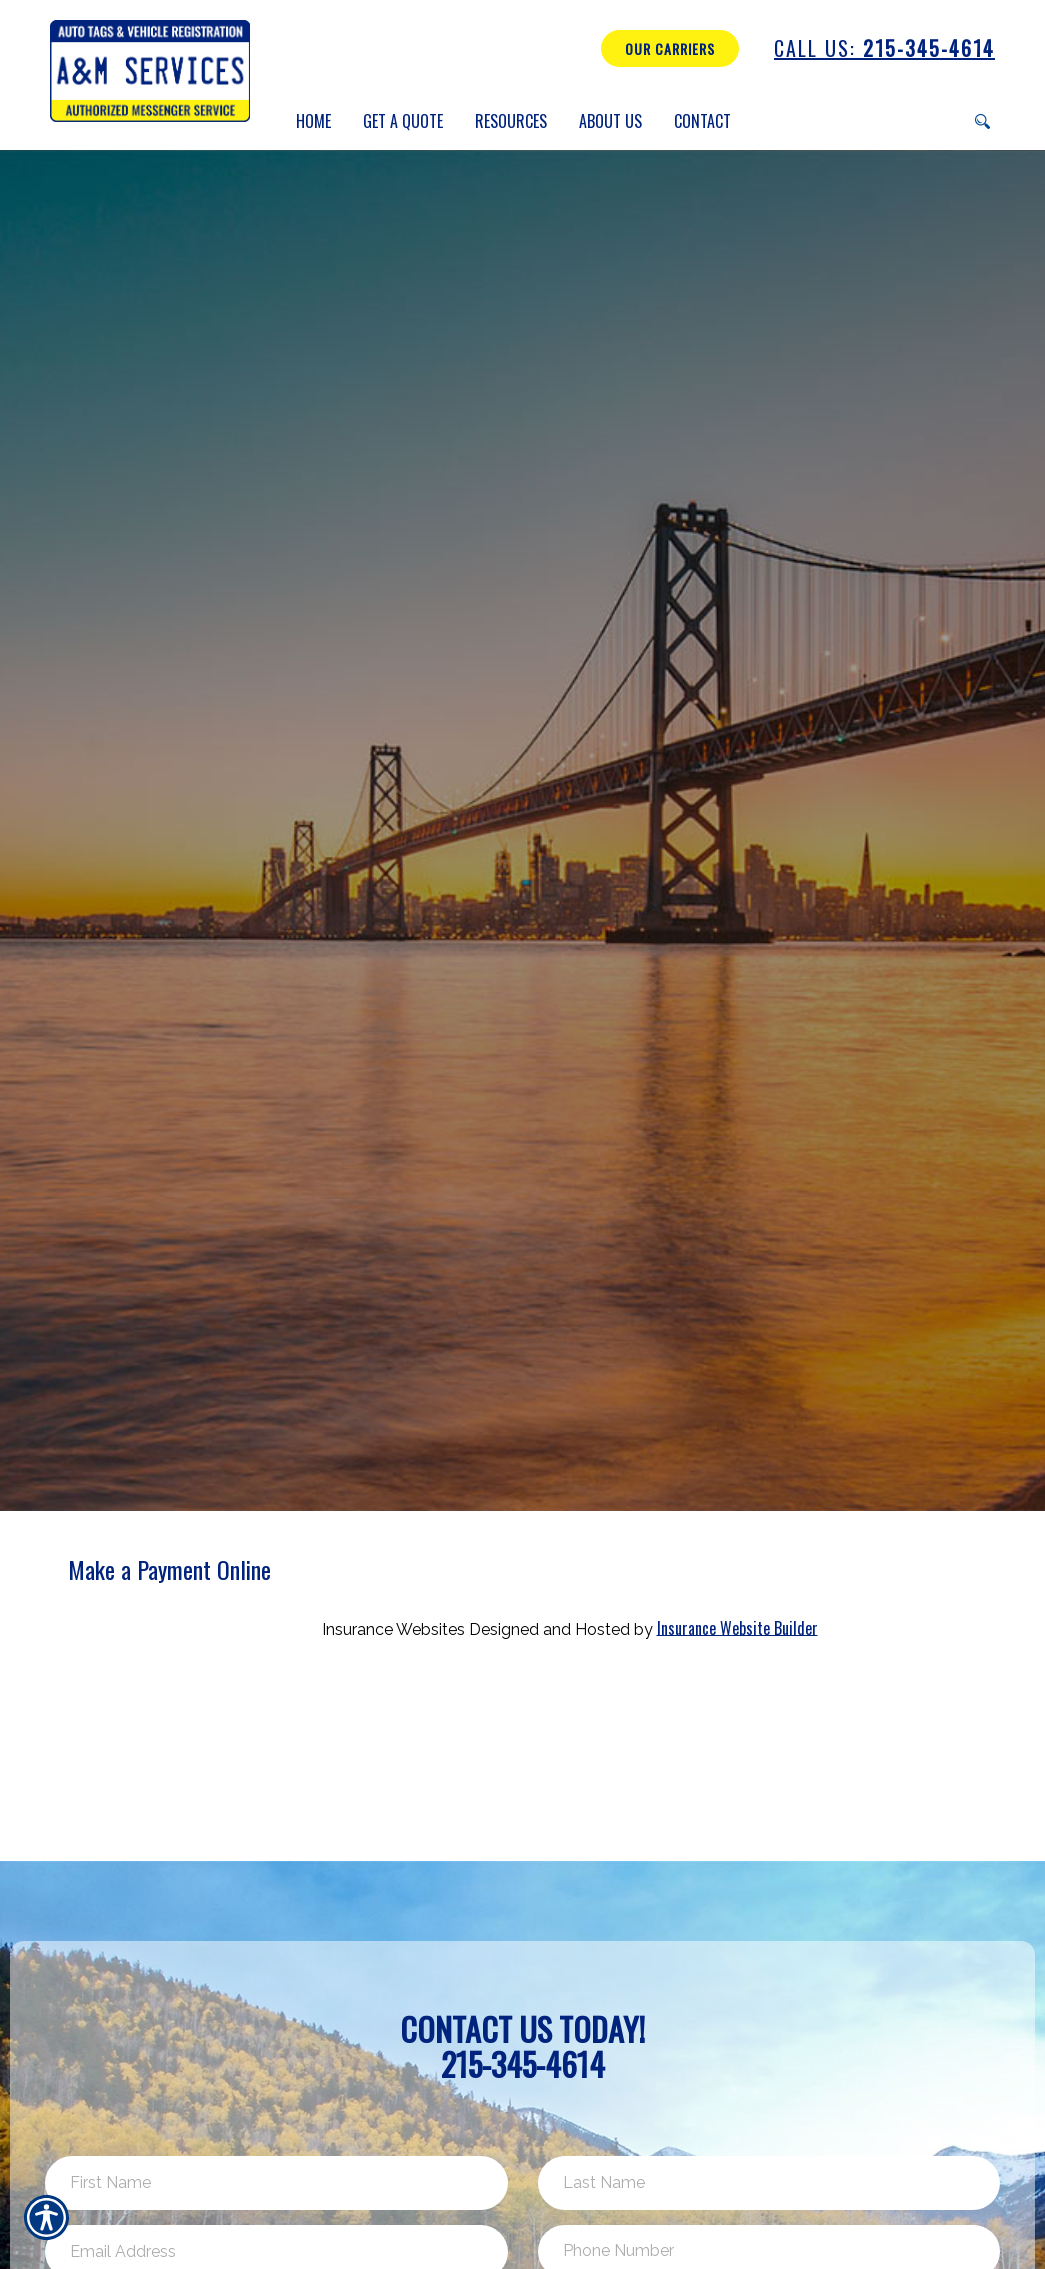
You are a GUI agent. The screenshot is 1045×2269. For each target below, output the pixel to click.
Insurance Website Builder (737, 1627)
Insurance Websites (393, 1628)
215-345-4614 (884, 48)
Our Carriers (670, 48)
